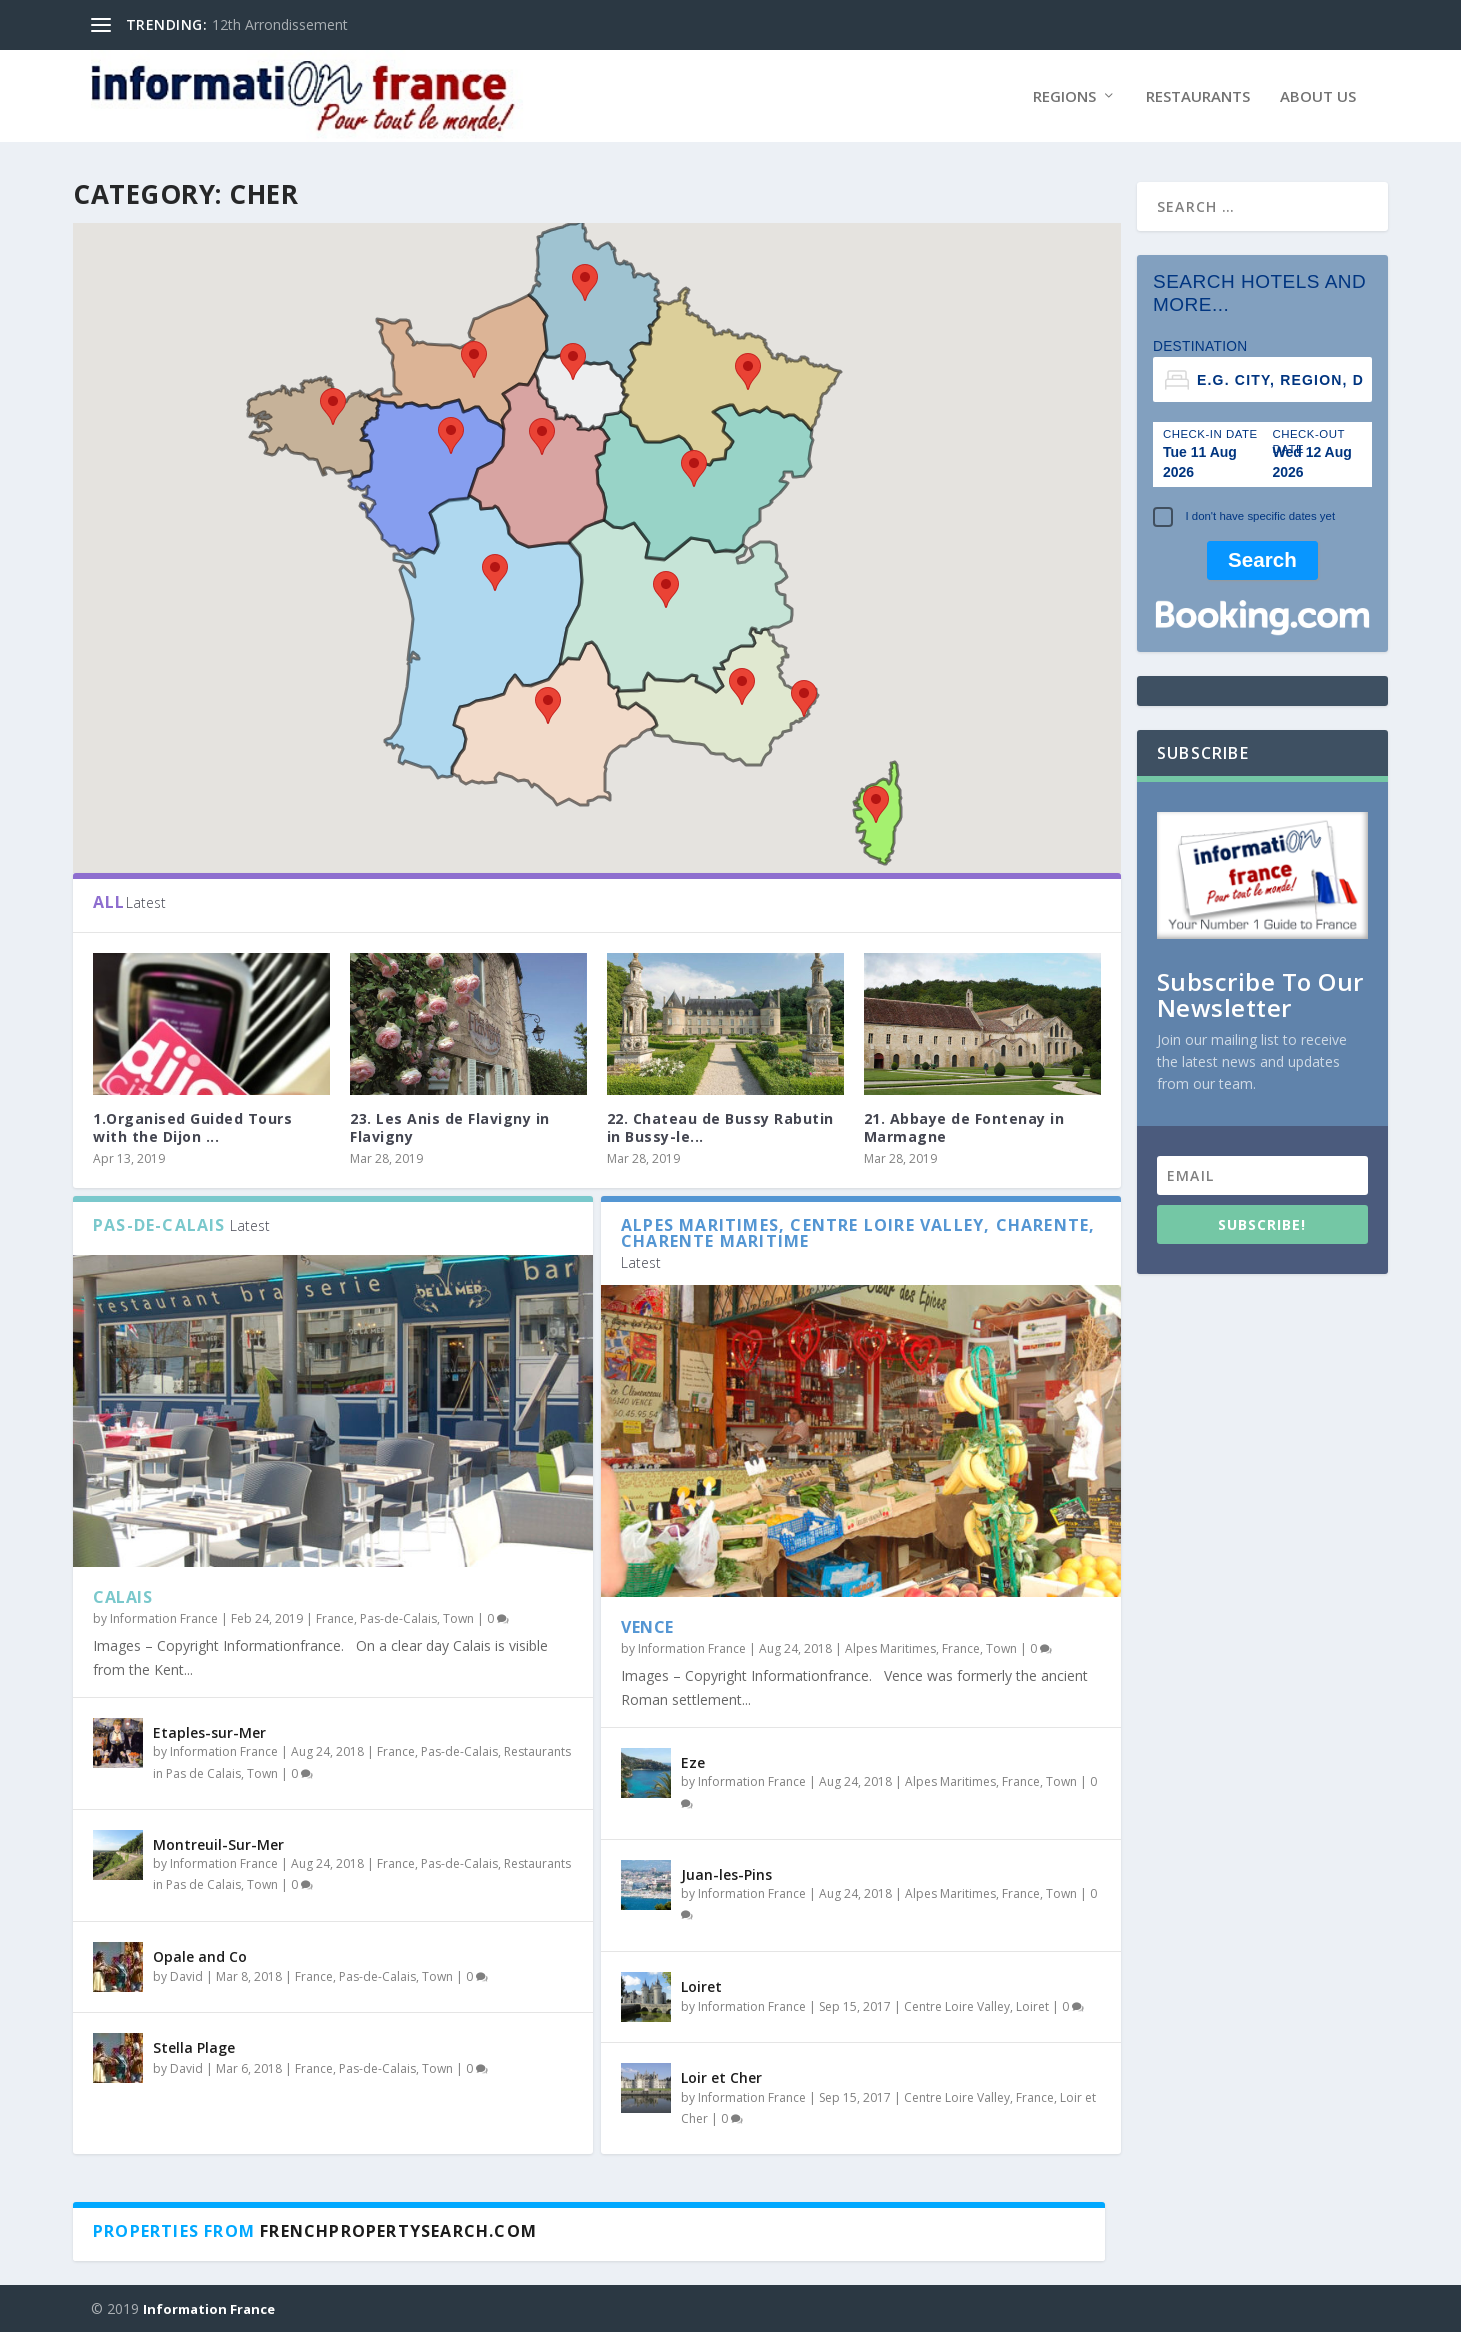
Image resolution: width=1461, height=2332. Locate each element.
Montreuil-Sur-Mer (218, 1844)
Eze (693, 1762)
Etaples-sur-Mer (209, 1732)
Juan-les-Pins (726, 1874)
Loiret (701, 1986)
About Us (1318, 97)
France (335, 1618)
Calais (122, 1597)
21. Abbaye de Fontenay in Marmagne (964, 1127)
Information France (164, 1618)
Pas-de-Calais (398, 1618)
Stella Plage (194, 2047)
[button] (748, 371)
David (186, 1976)
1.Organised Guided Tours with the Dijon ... (192, 1127)
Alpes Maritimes (890, 1648)
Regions (1064, 97)
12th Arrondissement (280, 24)
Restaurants (1198, 97)
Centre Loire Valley (957, 2006)
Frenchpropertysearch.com (398, 2231)
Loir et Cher (721, 2077)
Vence (647, 1627)
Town (458, 1618)
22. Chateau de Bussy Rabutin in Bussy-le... (720, 1127)
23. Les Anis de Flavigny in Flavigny (450, 1127)
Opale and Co (200, 1956)
